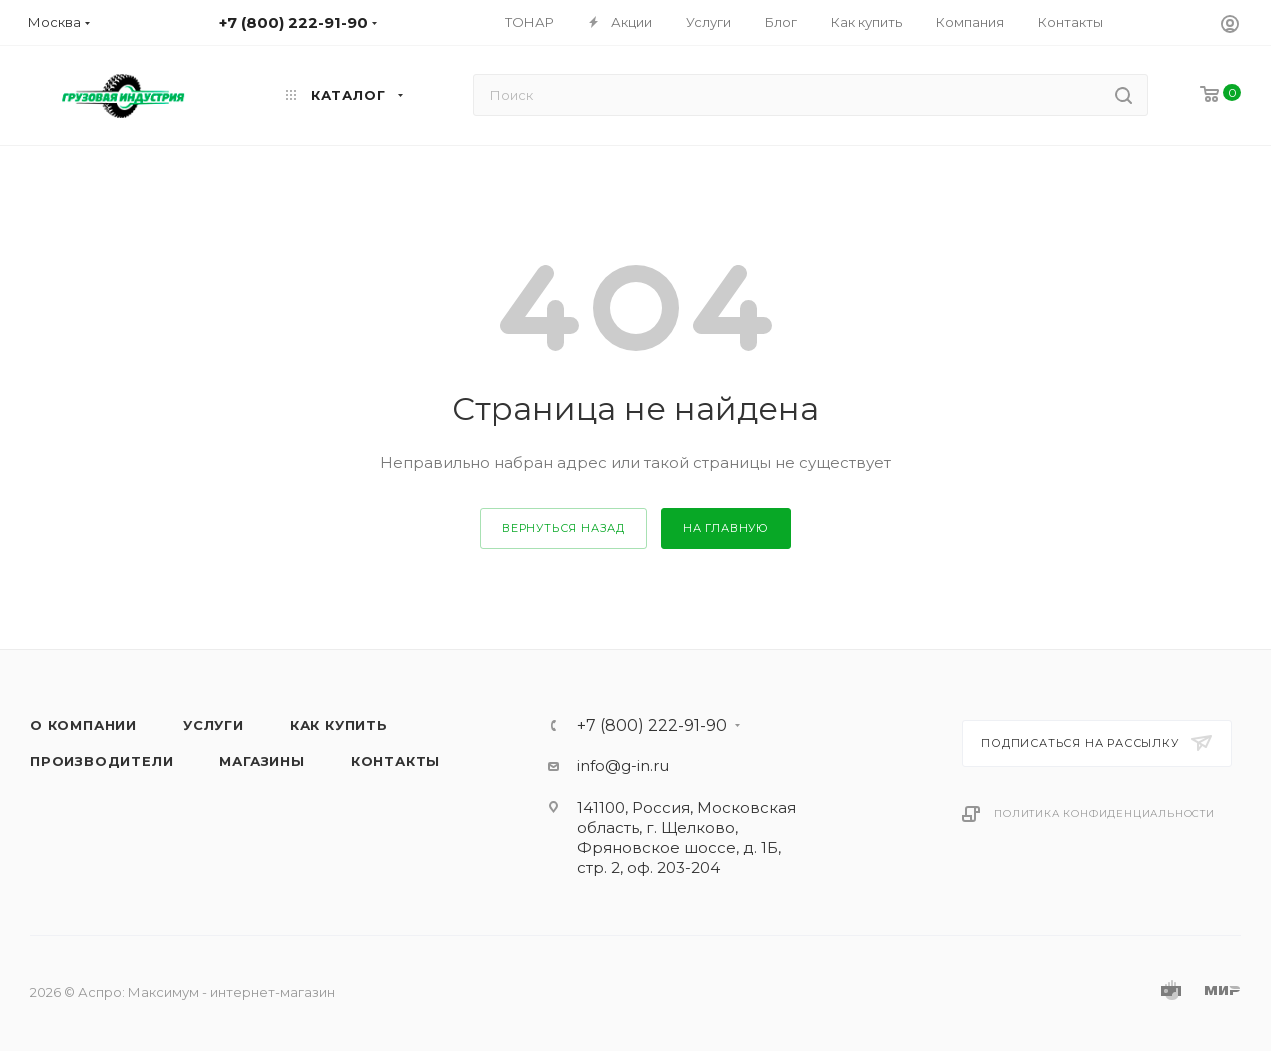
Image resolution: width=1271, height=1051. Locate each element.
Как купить (339, 725)
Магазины (261, 761)
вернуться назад (563, 528)
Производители (101, 761)
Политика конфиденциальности (1104, 813)
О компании (83, 725)
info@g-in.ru (623, 765)
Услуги (213, 725)
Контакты (395, 761)
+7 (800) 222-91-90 (652, 726)
